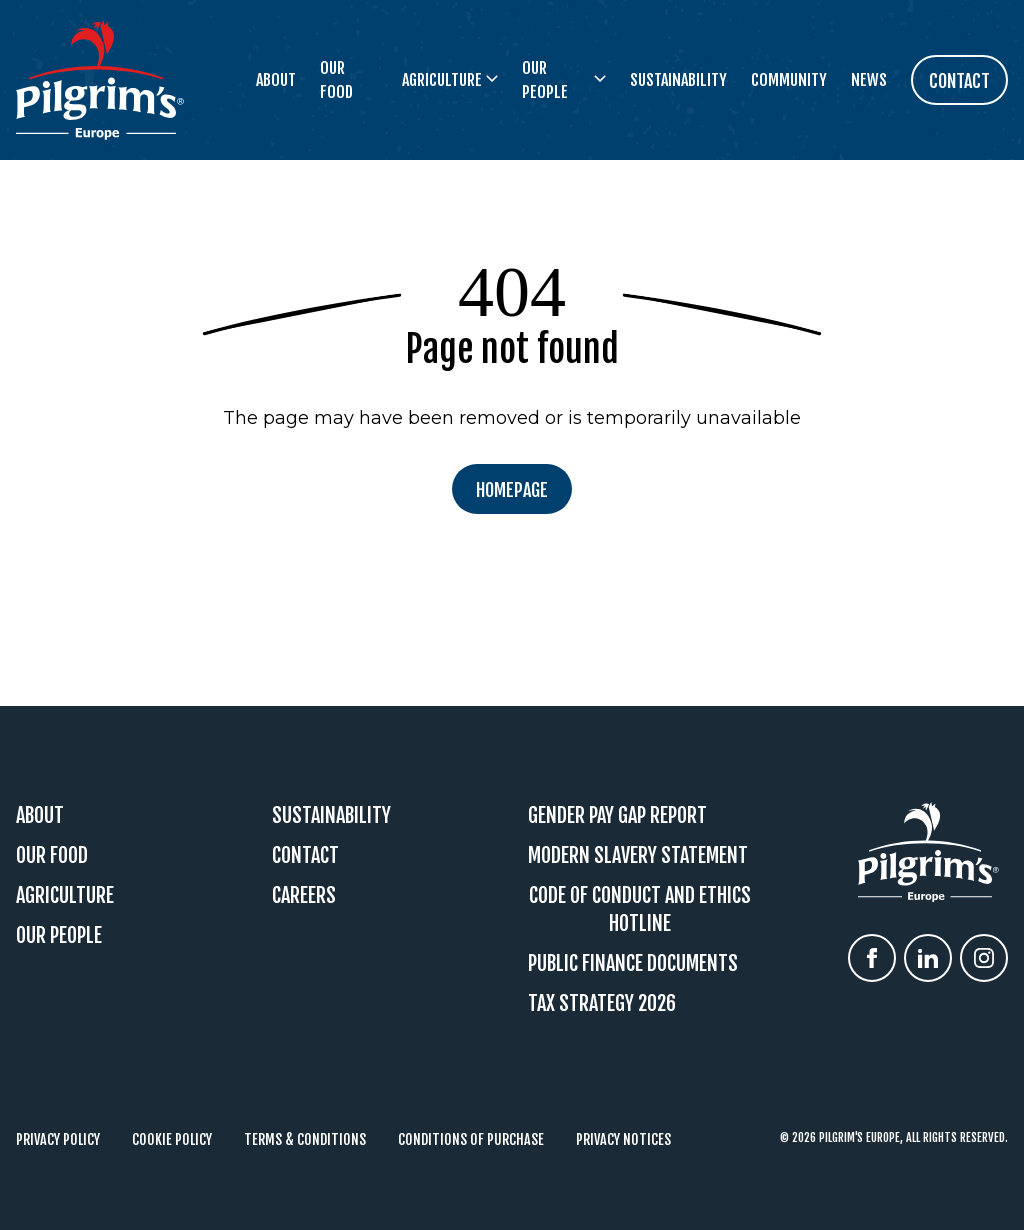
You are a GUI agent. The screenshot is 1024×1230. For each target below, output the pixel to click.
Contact (305, 855)
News (869, 80)
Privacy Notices (623, 1139)
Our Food (336, 80)
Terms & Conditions (305, 1139)
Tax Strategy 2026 (602, 1003)
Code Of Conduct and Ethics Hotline (640, 909)
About (276, 80)
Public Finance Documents (633, 963)
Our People (59, 935)
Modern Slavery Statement (638, 855)
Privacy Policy (58, 1139)
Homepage (512, 490)
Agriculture (65, 895)
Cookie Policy (172, 1139)
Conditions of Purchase (471, 1139)
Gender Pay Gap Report (617, 815)
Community (789, 80)
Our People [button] (564, 80)
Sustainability (678, 80)
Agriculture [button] (450, 80)
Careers (304, 895)
